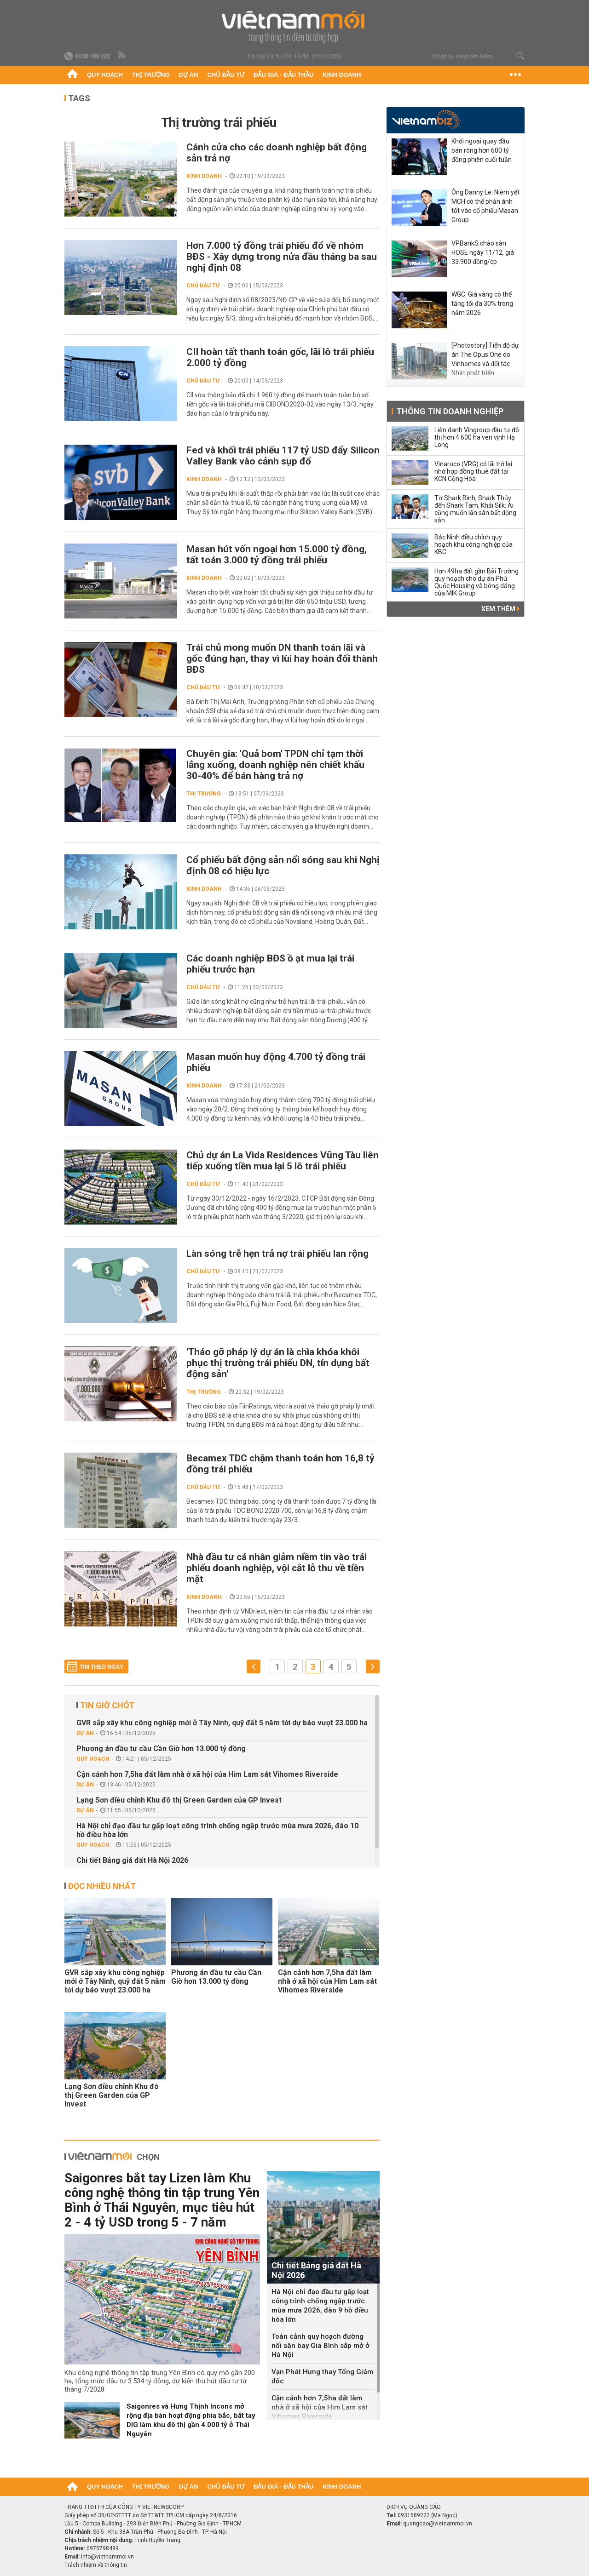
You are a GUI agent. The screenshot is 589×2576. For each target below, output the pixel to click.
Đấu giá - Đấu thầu (283, 74)
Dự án (188, 74)
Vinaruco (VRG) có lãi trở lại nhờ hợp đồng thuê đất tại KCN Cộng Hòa (473, 471)
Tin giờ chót (107, 1705)
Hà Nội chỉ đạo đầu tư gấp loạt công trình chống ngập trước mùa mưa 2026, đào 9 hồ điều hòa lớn (320, 2306)
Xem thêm (500, 609)
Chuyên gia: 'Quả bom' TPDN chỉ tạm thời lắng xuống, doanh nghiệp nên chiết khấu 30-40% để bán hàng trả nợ (275, 764)
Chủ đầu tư (225, 74)
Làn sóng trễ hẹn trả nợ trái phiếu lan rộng (277, 1253)
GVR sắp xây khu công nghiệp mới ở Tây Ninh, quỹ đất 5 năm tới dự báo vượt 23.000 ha (222, 1722)
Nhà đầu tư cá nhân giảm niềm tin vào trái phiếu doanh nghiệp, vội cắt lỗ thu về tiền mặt (276, 1568)
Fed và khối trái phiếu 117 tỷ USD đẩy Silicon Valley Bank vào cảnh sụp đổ (283, 456)
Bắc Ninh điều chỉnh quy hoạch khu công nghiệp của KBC (473, 544)
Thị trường (151, 74)
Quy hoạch (105, 74)
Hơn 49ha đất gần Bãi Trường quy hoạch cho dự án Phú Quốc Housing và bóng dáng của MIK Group (476, 582)
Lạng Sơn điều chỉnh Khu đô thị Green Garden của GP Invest (179, 1800)
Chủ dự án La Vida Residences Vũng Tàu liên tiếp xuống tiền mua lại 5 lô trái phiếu (282, 1161)
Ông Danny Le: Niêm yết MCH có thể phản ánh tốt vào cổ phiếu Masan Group (485, 206)
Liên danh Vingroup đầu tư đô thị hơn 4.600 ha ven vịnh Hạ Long (476, 437)
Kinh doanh (342, 74)
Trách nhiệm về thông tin (95, 2565)
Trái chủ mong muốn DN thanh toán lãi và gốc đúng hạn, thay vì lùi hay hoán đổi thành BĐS (282, 658)
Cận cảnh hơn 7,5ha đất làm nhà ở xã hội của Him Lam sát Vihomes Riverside (207, 1774)
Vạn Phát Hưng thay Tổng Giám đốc (322, 2376)
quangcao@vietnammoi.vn (437, 2523)
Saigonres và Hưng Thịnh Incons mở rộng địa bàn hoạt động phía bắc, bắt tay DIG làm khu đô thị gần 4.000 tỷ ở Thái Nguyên (191, 2420)
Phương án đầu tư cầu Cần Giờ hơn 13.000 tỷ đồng (161, 1748)
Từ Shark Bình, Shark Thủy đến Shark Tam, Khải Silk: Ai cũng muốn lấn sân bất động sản (475, 509)
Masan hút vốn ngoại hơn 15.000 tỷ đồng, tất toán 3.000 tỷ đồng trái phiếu (276, 555)
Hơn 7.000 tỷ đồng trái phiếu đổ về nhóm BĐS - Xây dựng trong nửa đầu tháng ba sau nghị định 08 (281, 256)
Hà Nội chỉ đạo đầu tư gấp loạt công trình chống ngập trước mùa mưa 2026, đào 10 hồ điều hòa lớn (217, 1830)
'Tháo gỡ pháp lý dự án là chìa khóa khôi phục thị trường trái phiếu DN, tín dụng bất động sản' (278, 1363)
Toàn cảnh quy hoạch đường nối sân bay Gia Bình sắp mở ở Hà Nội (320, 2345)
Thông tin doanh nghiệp (449, 411)
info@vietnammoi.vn (107, 2556)
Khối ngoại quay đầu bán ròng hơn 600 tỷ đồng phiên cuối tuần (481, 150)
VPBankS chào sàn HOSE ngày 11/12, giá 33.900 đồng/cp (482, 252)
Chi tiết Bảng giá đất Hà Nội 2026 (132, 1860)
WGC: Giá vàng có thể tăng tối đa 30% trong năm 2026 (482, 303)
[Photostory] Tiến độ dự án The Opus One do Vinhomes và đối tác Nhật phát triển (485, 359)
